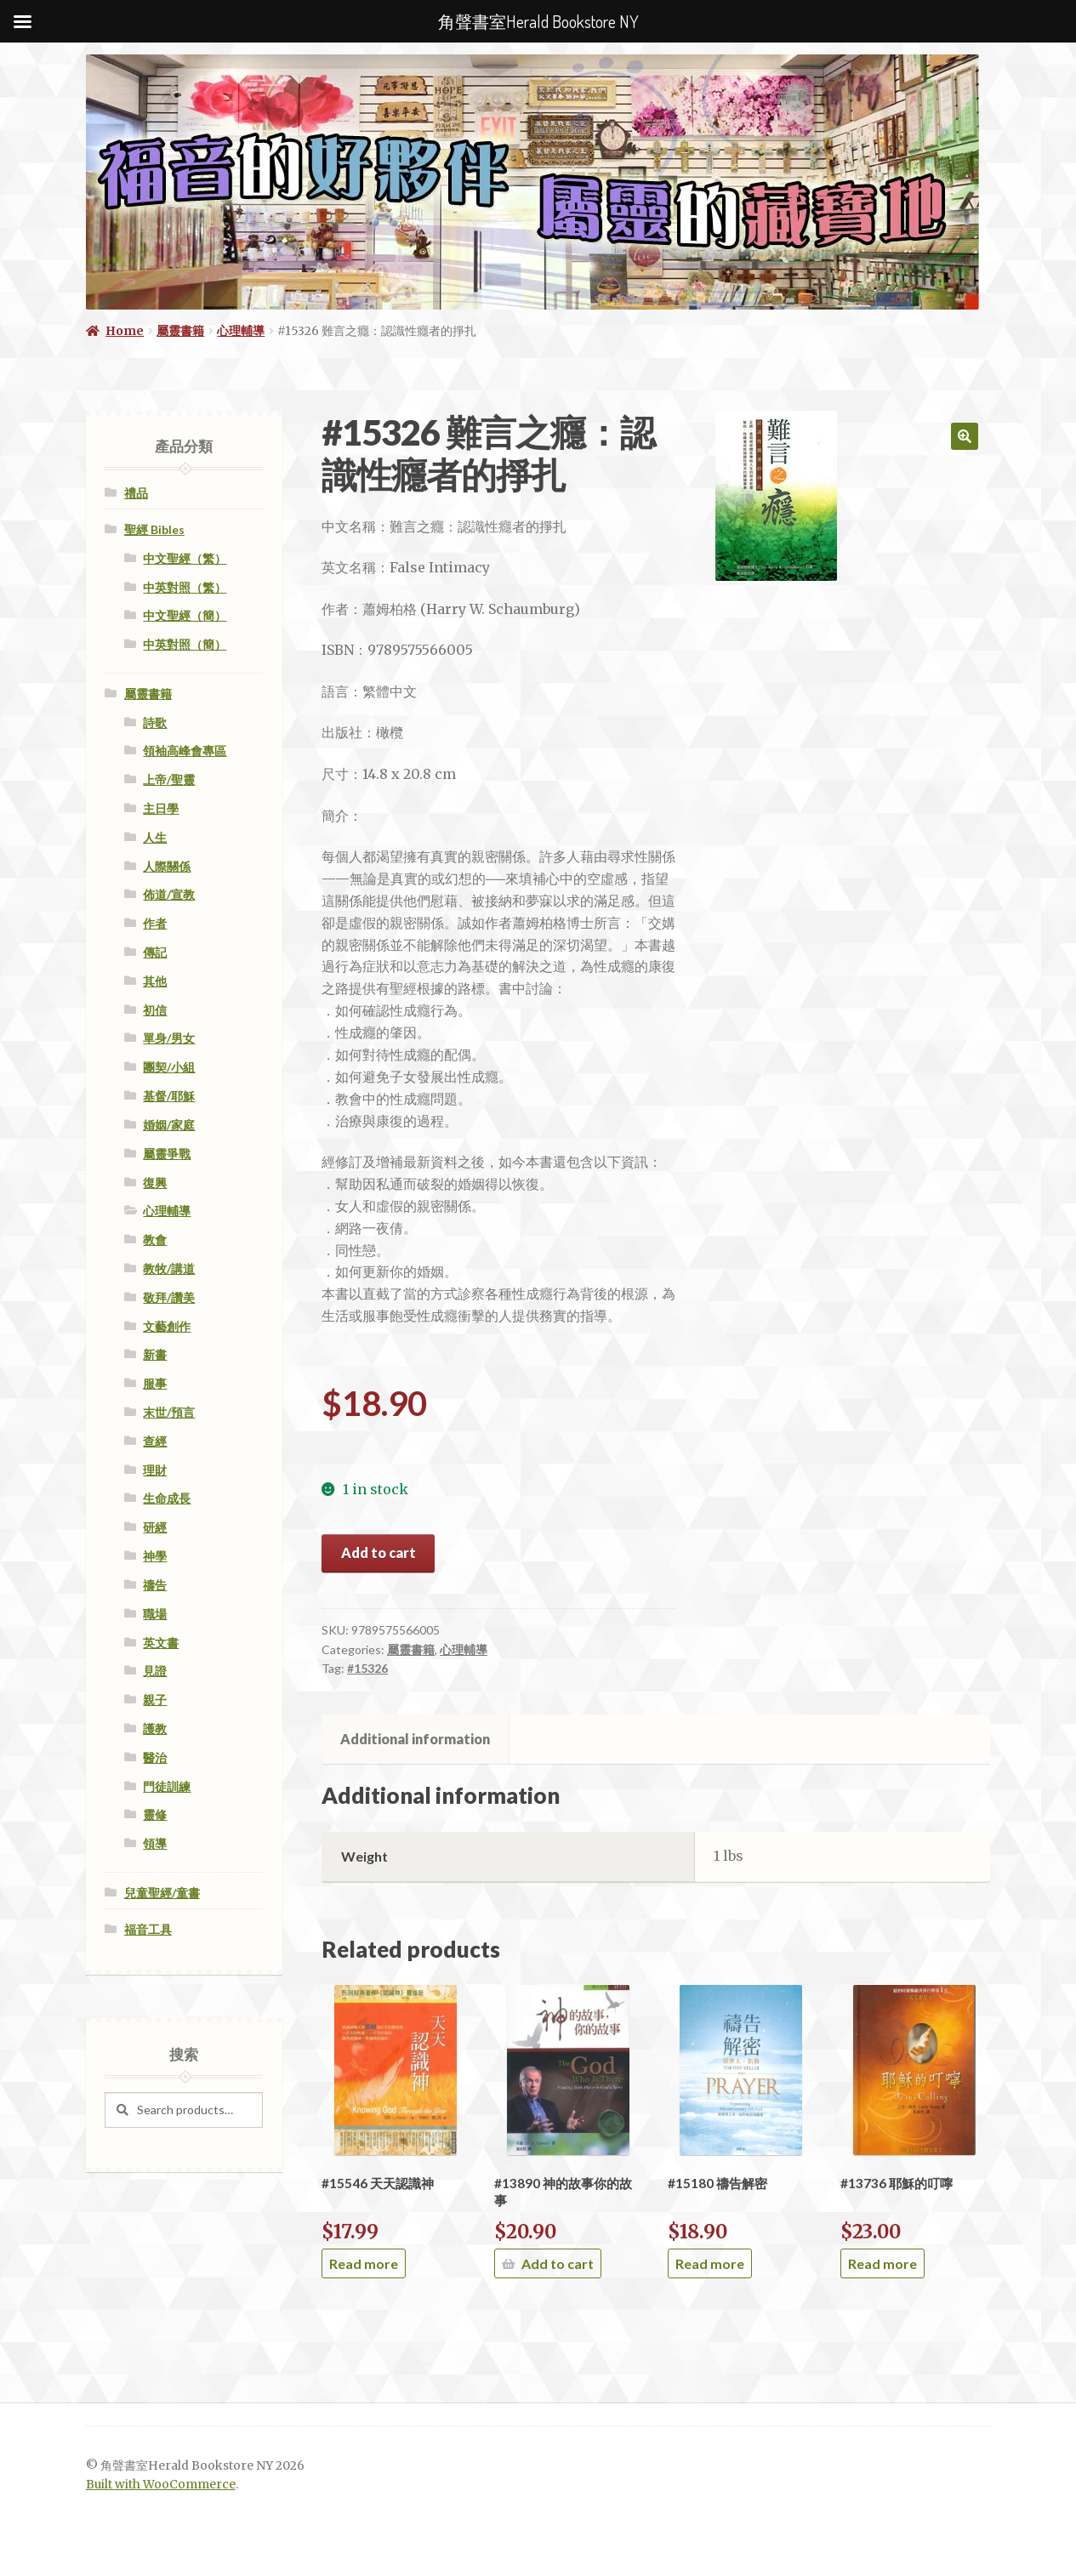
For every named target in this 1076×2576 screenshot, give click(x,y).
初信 (155, 1010)
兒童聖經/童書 (162, 1892)
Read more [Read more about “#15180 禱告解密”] (709, 2263)
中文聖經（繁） (184, 558)
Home (124, 330)
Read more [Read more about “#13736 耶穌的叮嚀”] (882, 2263)
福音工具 (148, 1929)
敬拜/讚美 (169, 1297)
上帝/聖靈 (169, 779)
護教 (155, 1728)
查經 (155, 1441)
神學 (155, 1556)
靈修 (155, 1814)
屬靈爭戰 (167, 1153)
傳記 (155, 952)
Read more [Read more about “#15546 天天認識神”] (363, 2263)
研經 (155, 1527)
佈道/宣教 (169, 894)
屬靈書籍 (180, 330)
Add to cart (378, 1552)
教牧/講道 (169, 1268)
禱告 (155, 1585)
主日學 (161, 808)
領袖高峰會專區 (184, 750)
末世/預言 (169, 1412)
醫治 (155, 1757)
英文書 (161, 1642)
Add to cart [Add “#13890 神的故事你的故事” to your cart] (557, 2263)
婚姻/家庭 (169, 1124)
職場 (155, 1613)
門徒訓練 (167, 1786)
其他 (155, 981)
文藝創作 (167, 1326)
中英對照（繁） (184, 587)
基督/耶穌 (169, 1096)
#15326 (367, 1668)
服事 (155, 1383)
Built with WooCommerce (161, 2484)
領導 (155, 1843)
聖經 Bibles (154, 529)
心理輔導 (241, 330)
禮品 (136, 493)
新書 (155, 1354)
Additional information (415, 1739)
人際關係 (167, 866)
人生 (155, 837)
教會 (155, 1239)
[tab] (416, 1739)
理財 (155, 1470)
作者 (155, 923)
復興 (155, 1182)
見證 (155, 1670)
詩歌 (155, 722)
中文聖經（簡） (184, 615)
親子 (155, 1699)
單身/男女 (169, 1038)
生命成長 (167, 1498)
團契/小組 (169, 1067)
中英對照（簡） (184, 644)
